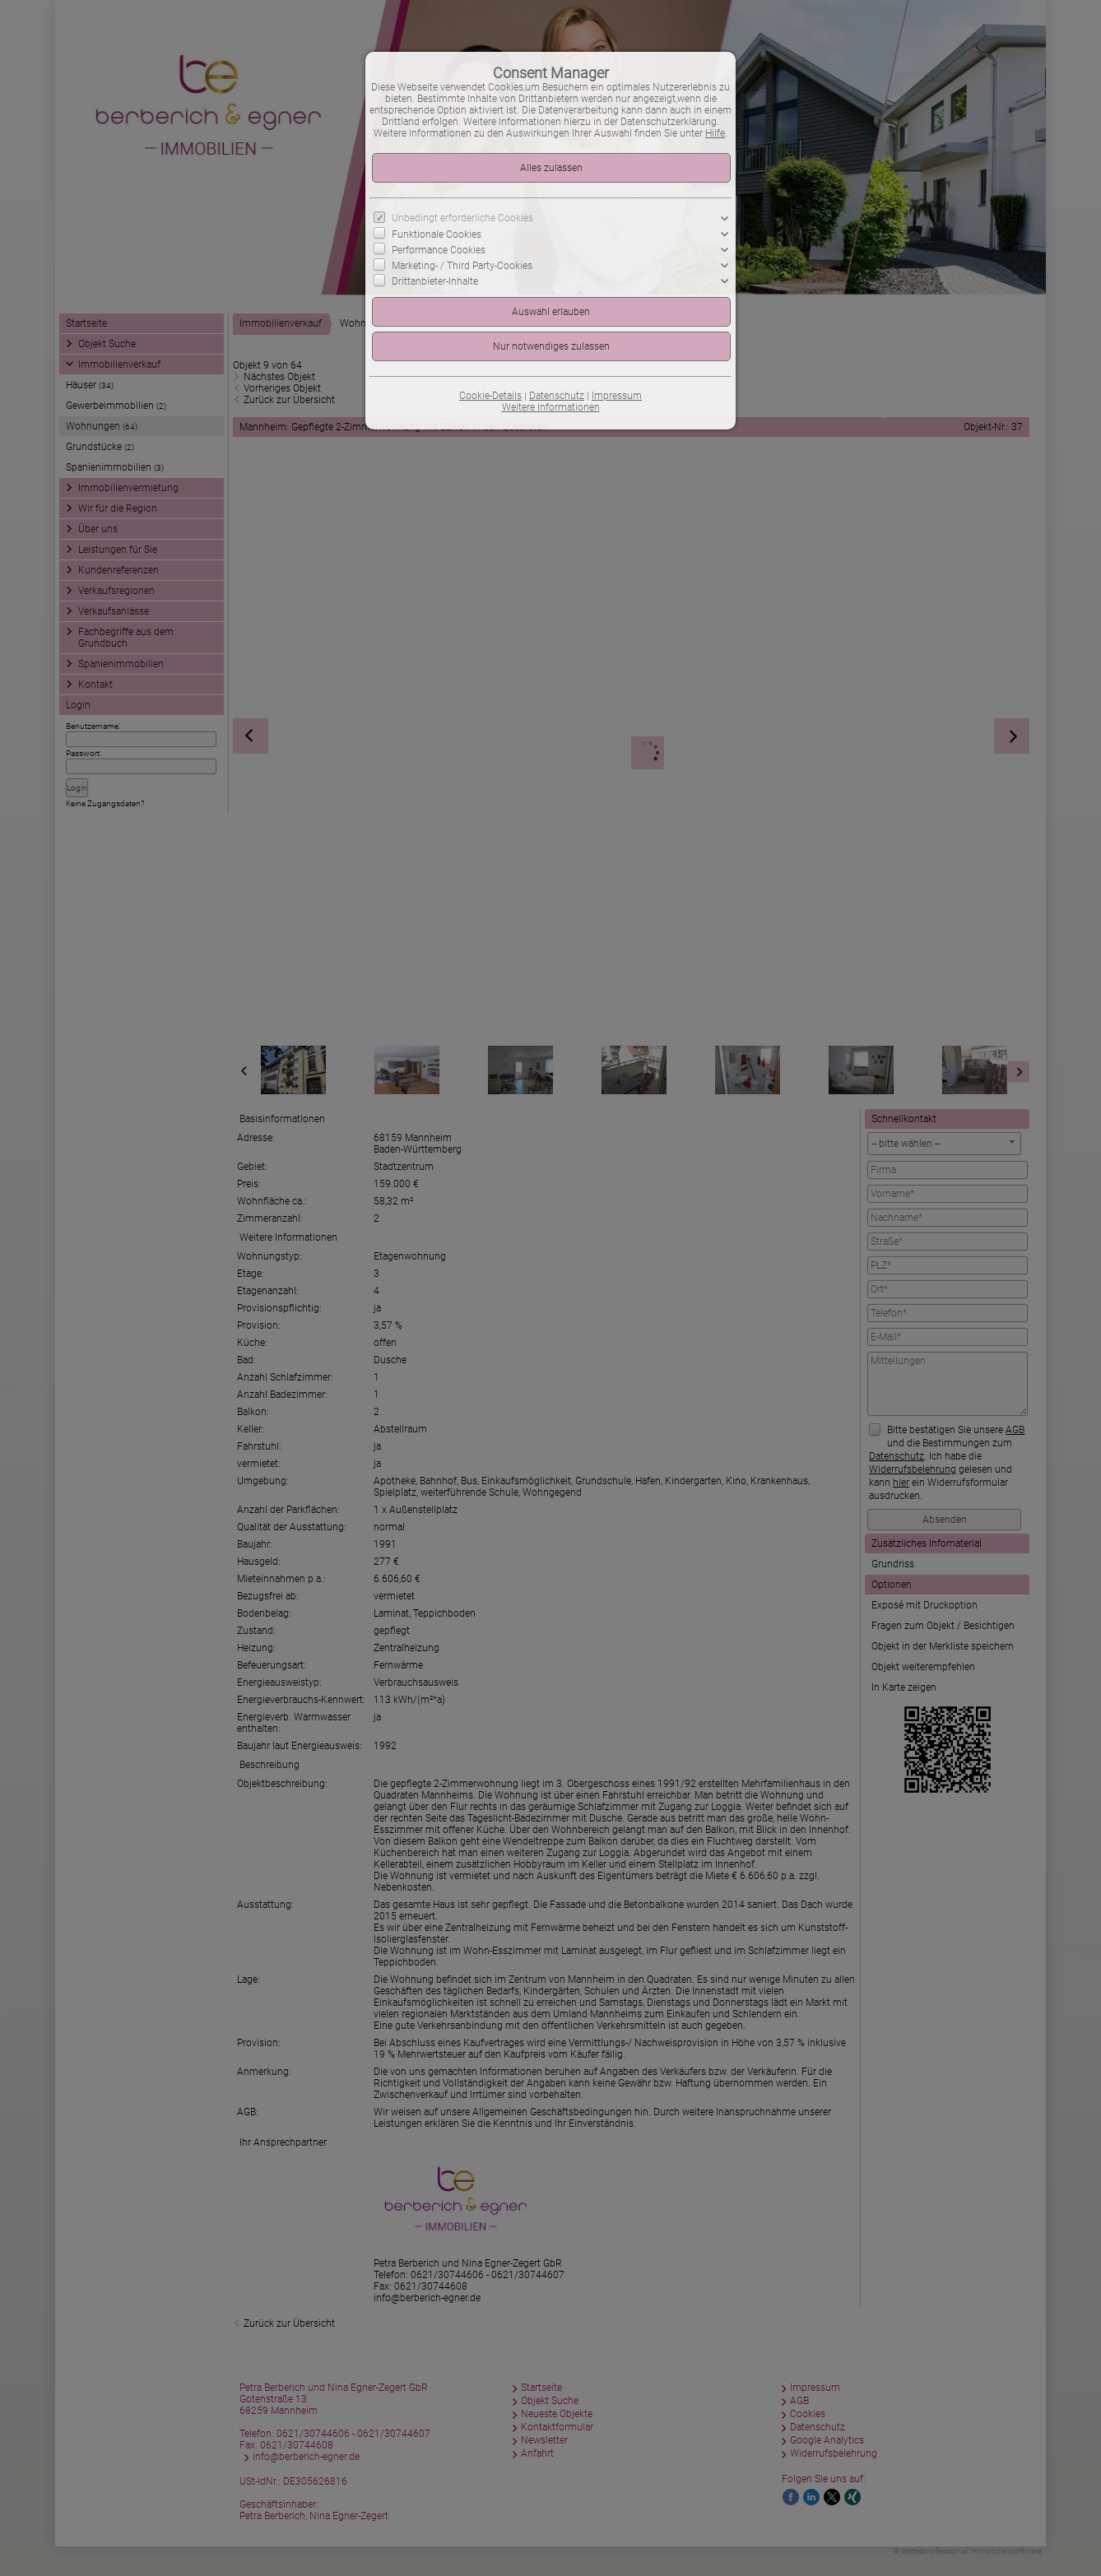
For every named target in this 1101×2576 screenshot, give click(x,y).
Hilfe (715, 133)
